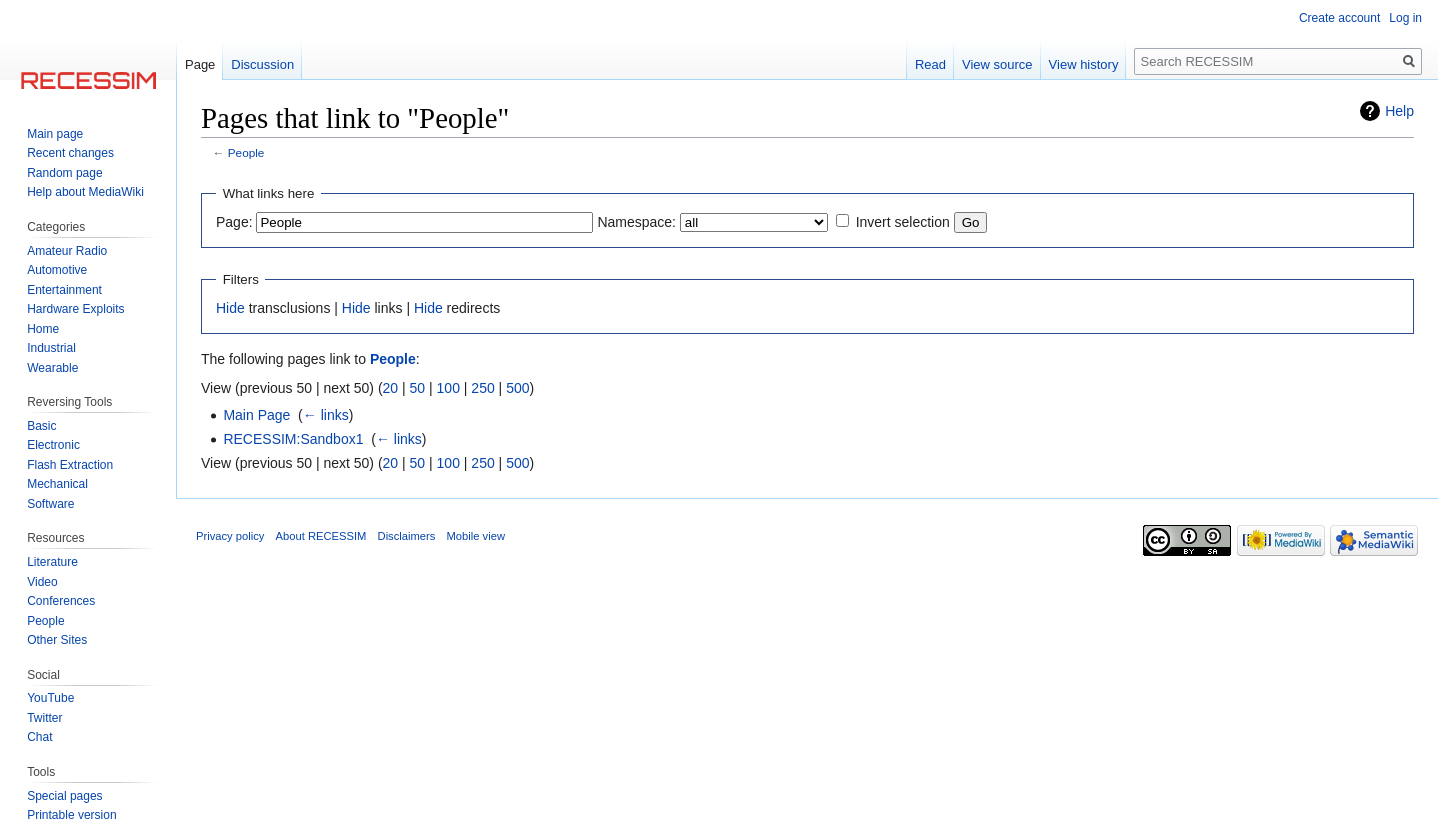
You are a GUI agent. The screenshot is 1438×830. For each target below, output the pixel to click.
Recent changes (70, 153)
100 (448, 388)
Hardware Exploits (75, 309)
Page (200, 64)
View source (997, 64)
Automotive (57, 270)
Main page (55, 134)
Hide (230, 308)
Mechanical (57, 484)
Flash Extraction (70, 465)
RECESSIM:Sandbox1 (293, 439)
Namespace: (636, 222)
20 (391, 388)
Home (43, 329)
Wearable (52, 368)
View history (1084, 64)
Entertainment (64, 290)
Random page (64, 173)
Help (1399, 111)
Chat (39, 737)
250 (482, 388)
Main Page (256, 415)
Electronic (53, 445)
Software (50, 504)
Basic (41, 426)
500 (517, 388)
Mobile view (476, 536)
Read (930, 64)
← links (326, 415)
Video (42, 582)
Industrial (51, 348)
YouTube (50, 698)
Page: (234, 222)
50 (418, 388)
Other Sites (57, 640)
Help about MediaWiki (85, 192)
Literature (52, 562)
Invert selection (903, 222)
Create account (1339, 18)
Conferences (61, 601)
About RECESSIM (321, 536)
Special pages (64, 796)
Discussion (262, 64)
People (246, 152)
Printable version (71, 815)
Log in (1405, 18)
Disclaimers (407, 536)
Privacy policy (230, 536)
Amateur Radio (67, 251)
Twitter (44, 718)
